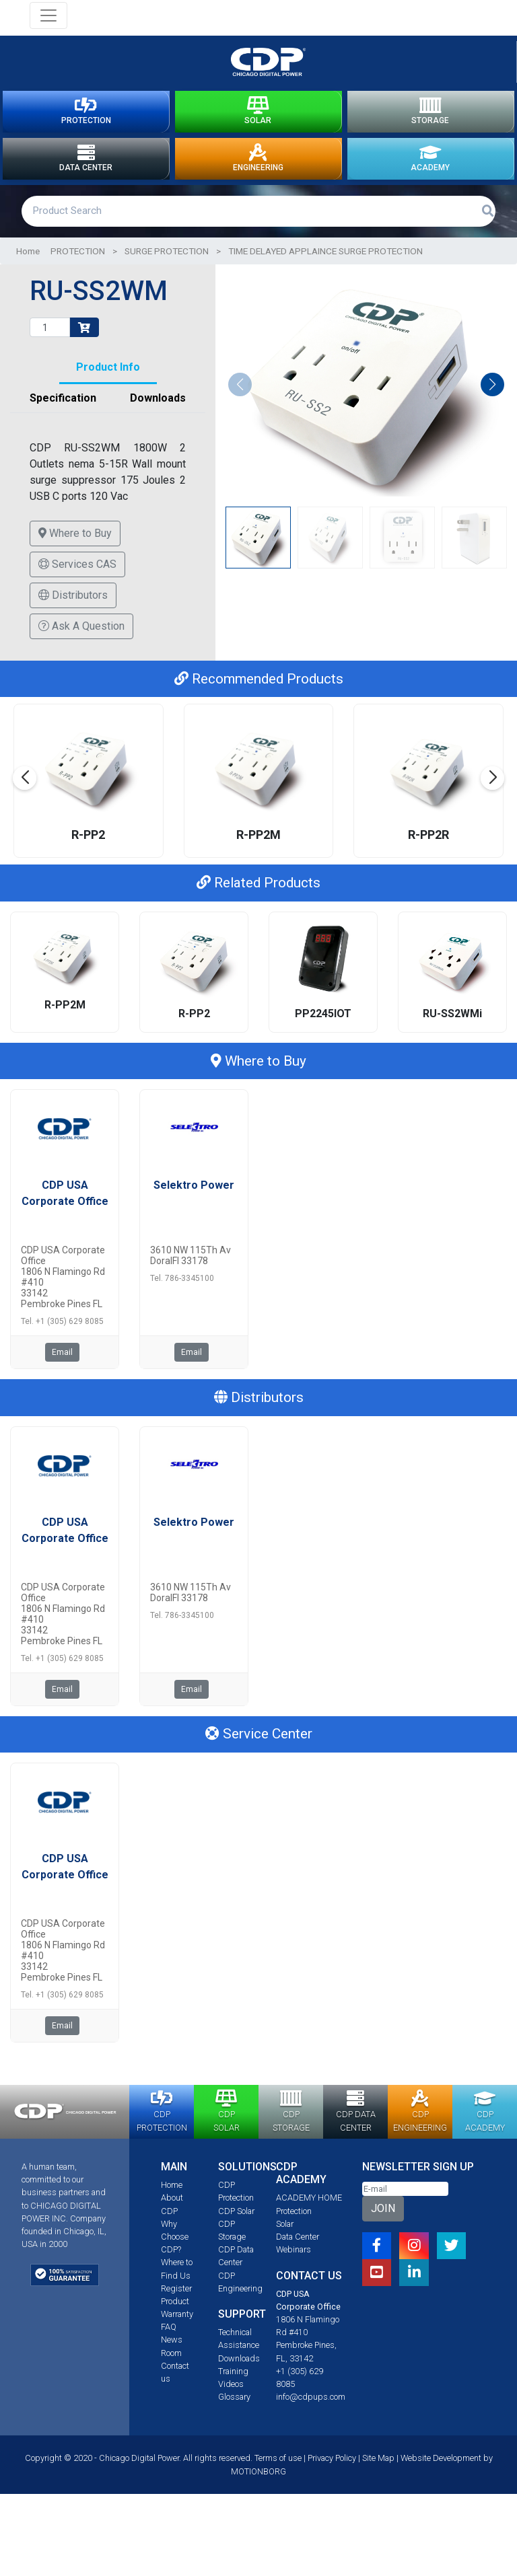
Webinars (293, 2267)
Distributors (73, 612)
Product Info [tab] (108, 384)
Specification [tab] (63, 415)
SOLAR (257, 116)
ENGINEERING (258, 172)
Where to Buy (75, 550)
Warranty (177, 2331)
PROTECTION (86, 116)
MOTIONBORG (258, 2489)
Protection (294, 2228)
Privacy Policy (332, 2475)
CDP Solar (236, 2228)
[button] (492, 402)
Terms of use (278, 2475)
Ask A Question (81, 643)
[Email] (405, 2206)
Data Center (297, 2254)
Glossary (234, 2414)
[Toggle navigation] (48, 15)
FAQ (168, 2344)
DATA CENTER (85, 172)
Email (62, 1369)
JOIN (383, 2225)
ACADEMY (430, 172)
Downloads (239, 2376)
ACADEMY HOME (309, 2215)
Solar (285, 2241)
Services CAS (77, 581)
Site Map (378, 2475)
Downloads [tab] (158, 415)
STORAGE (430, 116)
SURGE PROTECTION (167, 268)
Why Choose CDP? (174, 2254)
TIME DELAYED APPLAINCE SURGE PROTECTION (325, 268)
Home (28, 268)
